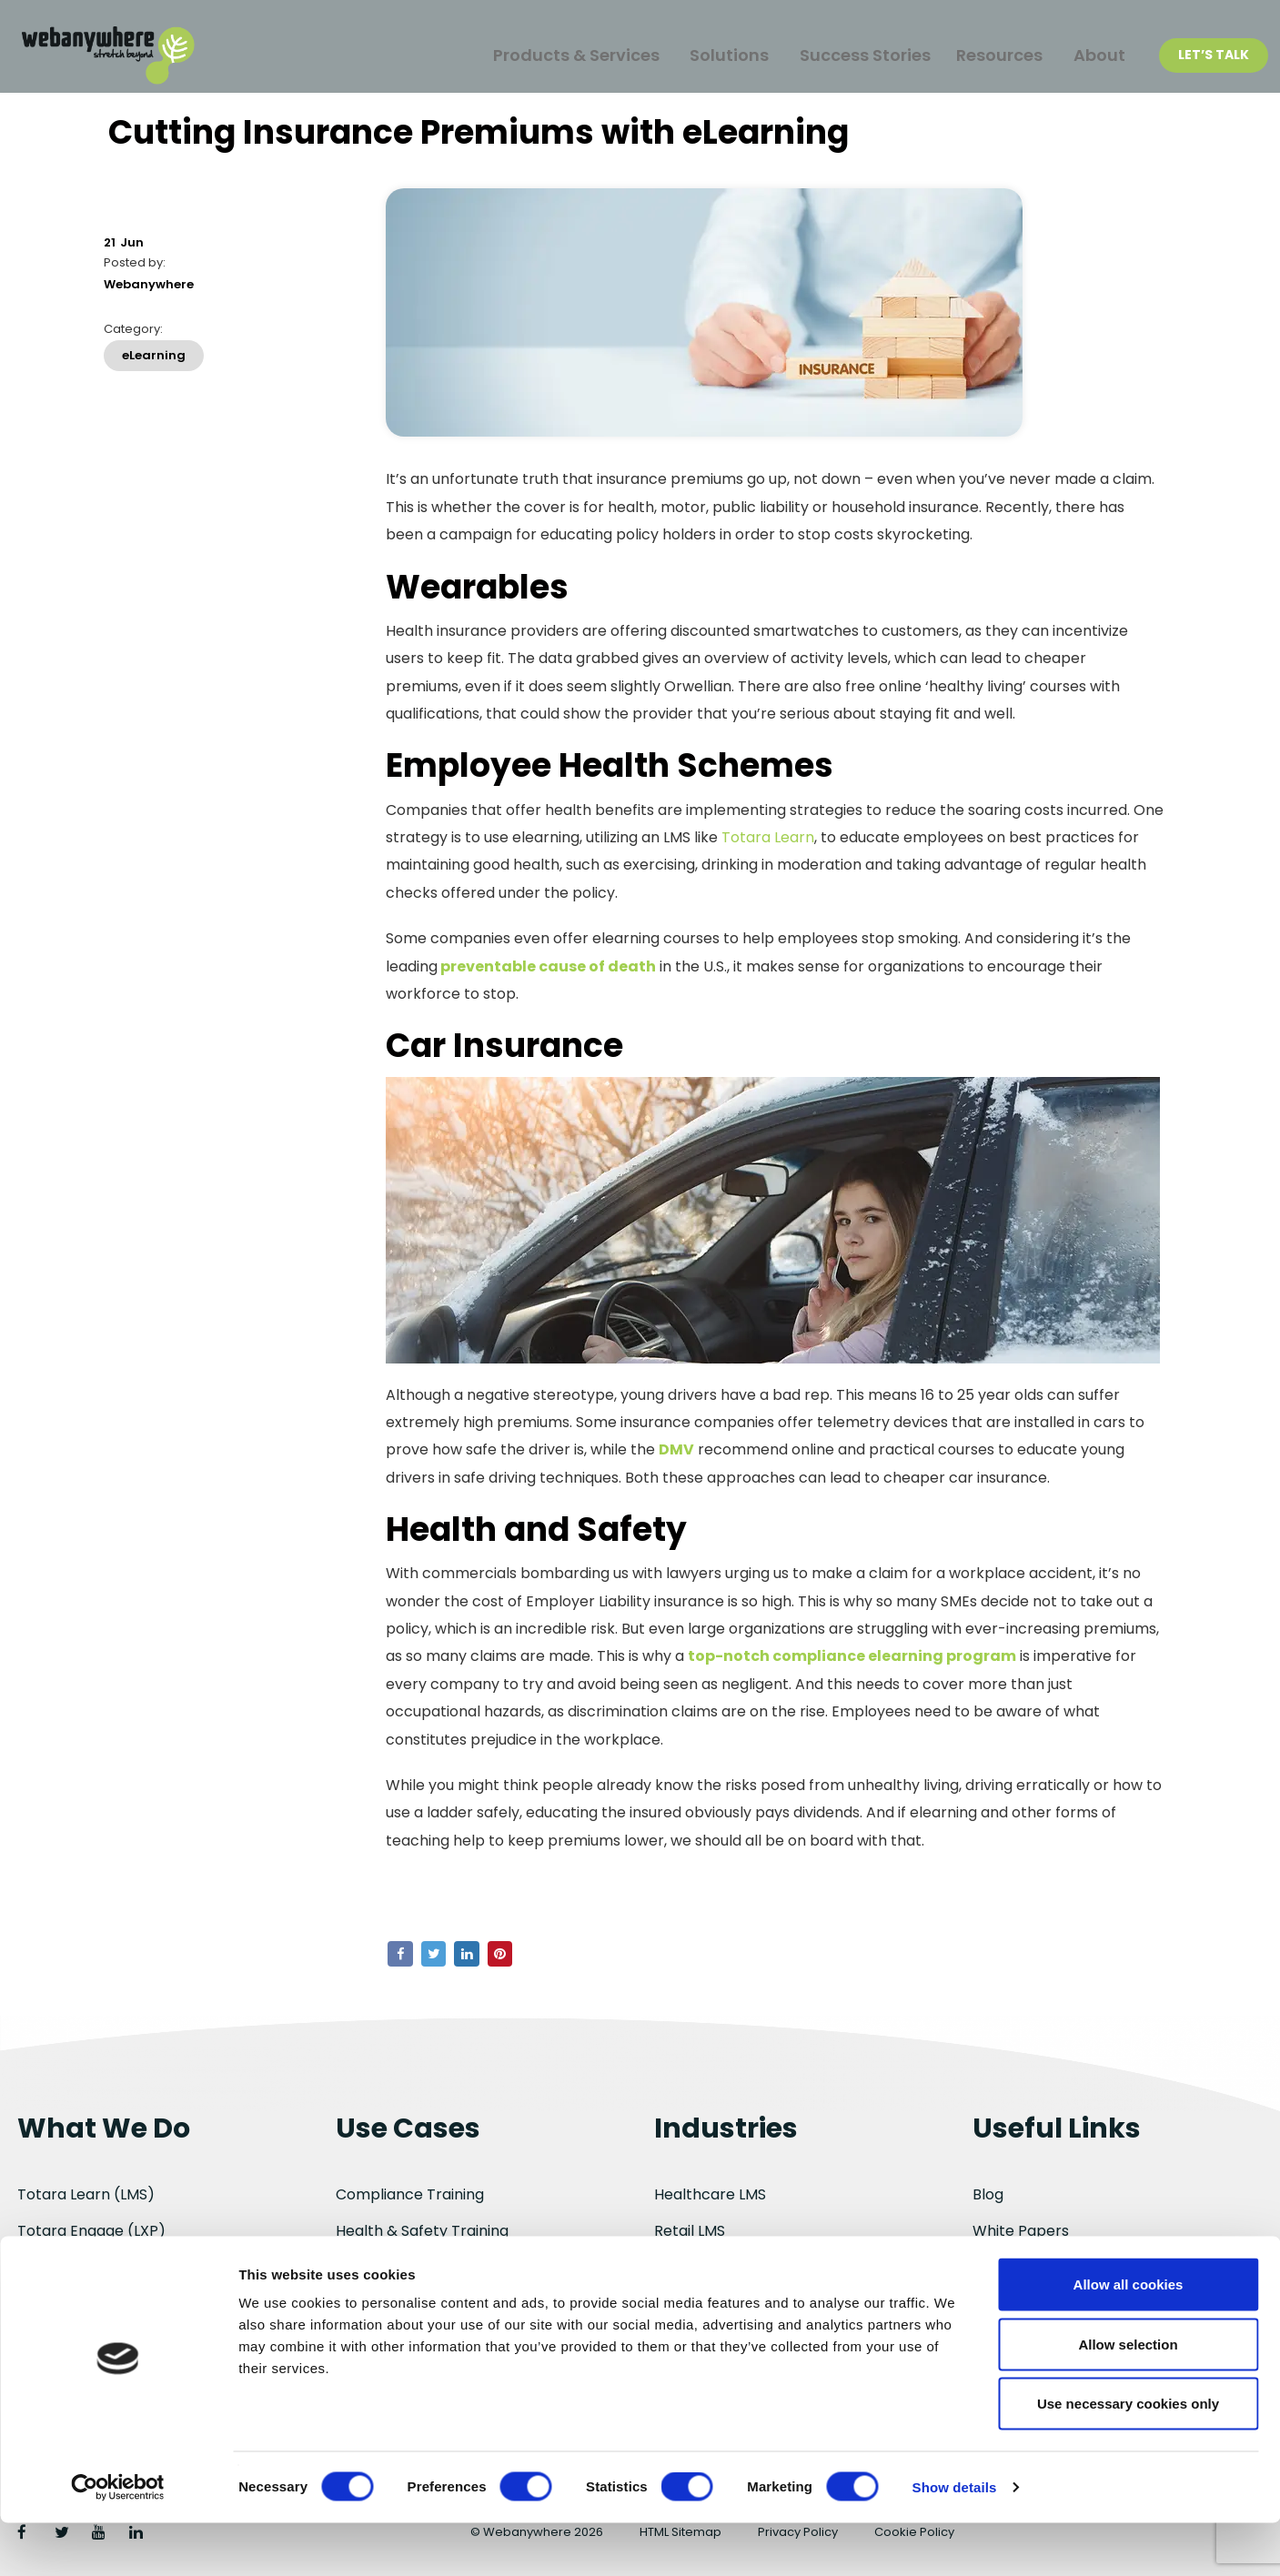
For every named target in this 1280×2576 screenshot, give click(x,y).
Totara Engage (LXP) (91, 2230)
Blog (988, 2194)
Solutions (704, 56)
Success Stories (846, 56)
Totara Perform (73, 2267)
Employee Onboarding (416, 2267)
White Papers (1021, 2230)
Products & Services (545, 56)
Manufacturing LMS (722, 2267)
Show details (954, 2540)
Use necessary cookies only (1128, 2456)
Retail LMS (689, 2230)
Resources (991, 56)
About (1097, 56)
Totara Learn (767, 846)
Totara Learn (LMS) (86, 2194)
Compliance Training (410, 2194)
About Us (1005, 2267)
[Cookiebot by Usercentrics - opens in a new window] (117, 2540)
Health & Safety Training (422, 2230)
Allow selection (1127, 2397)
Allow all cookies (1128, 2337)
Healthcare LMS (710, 2194)
